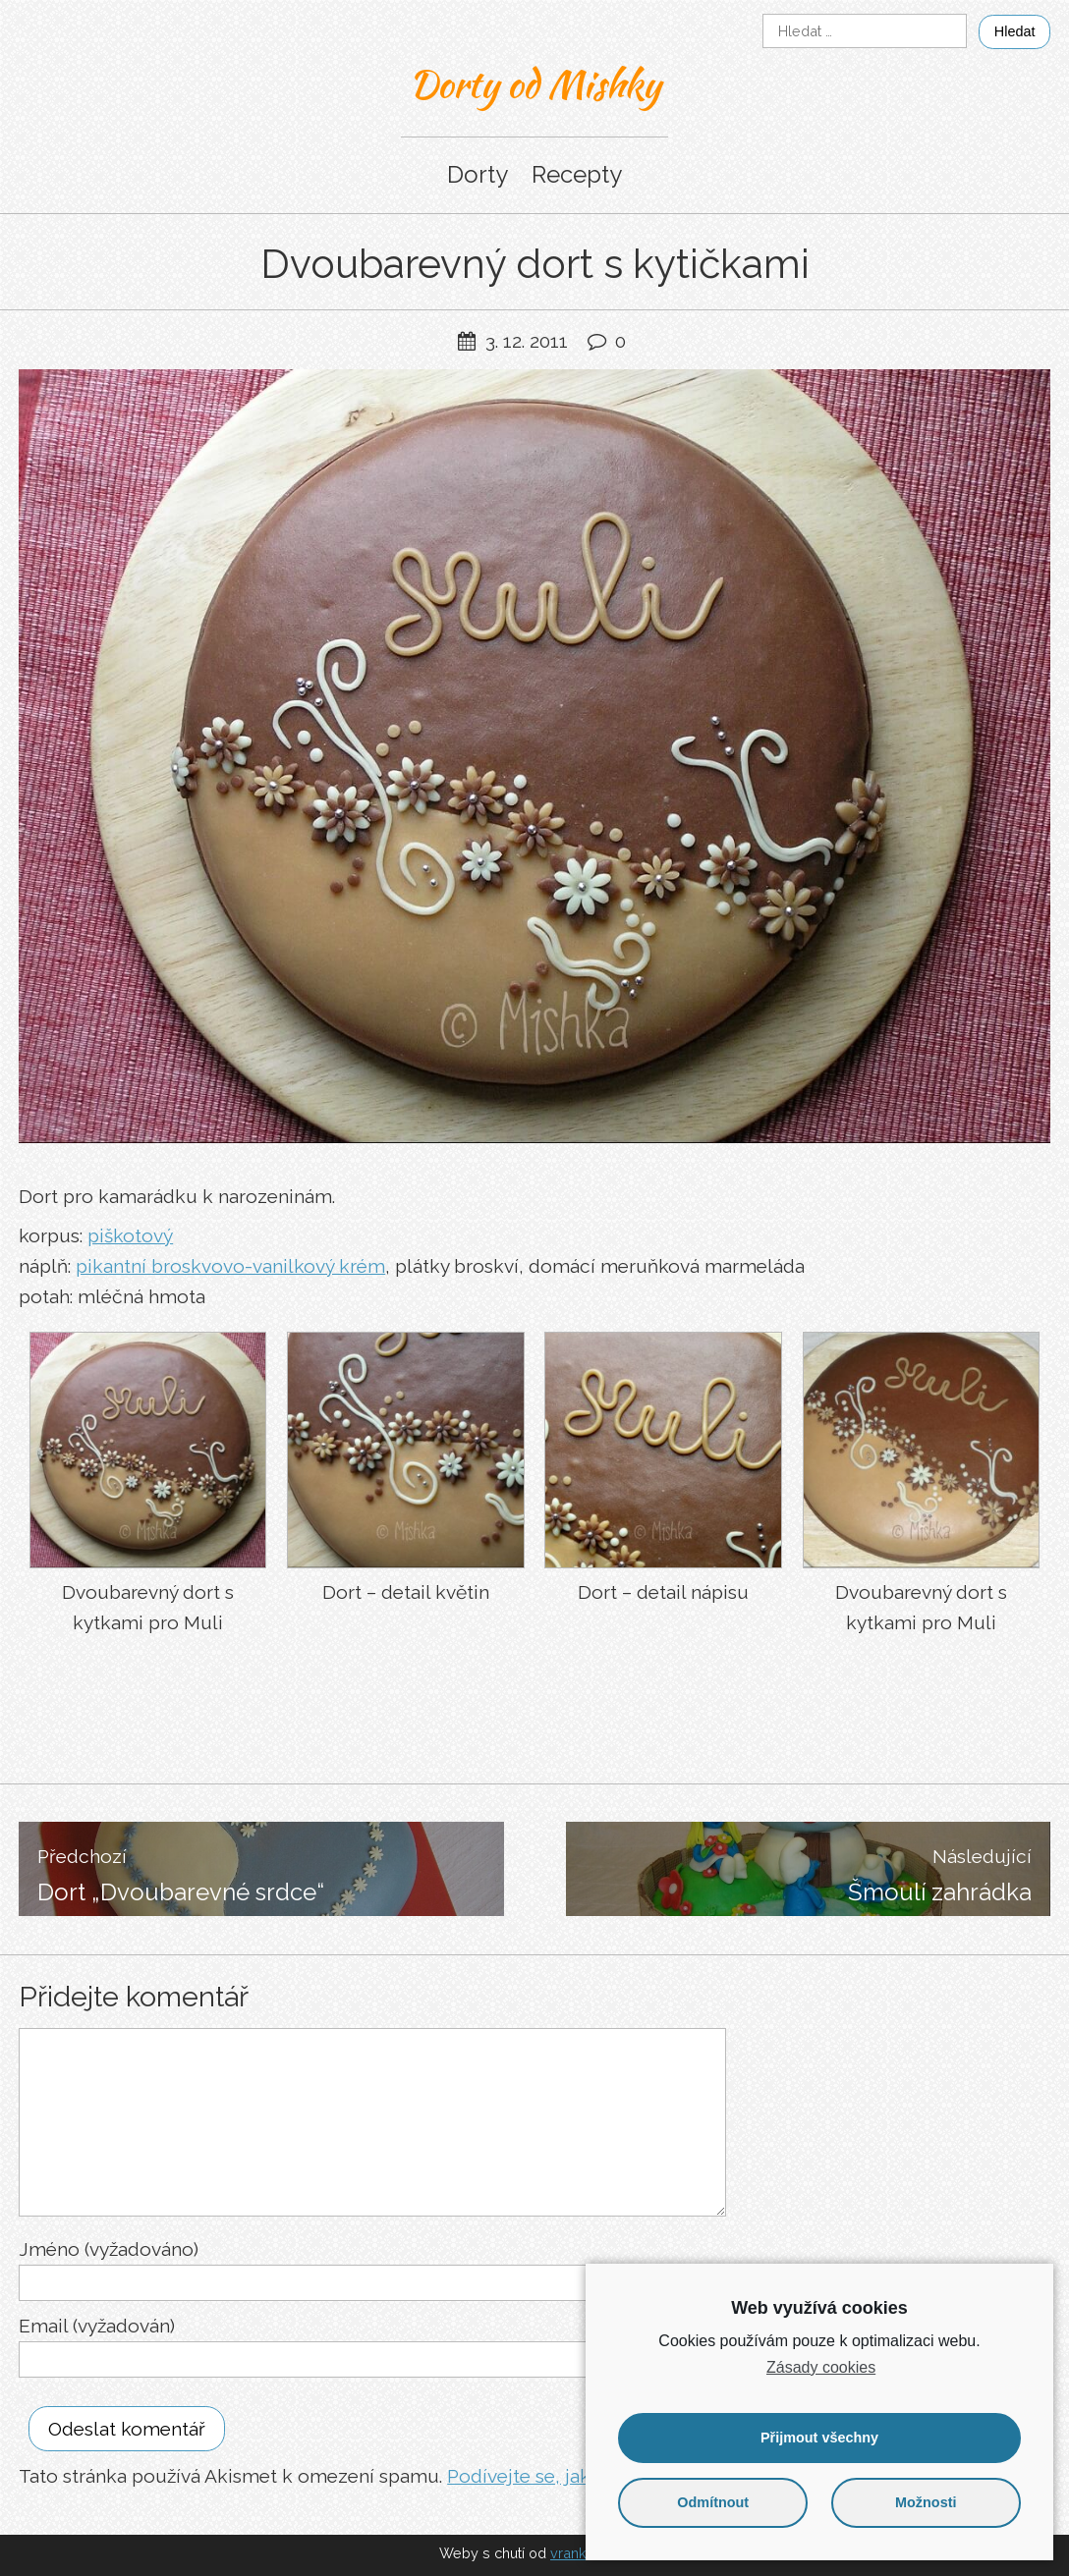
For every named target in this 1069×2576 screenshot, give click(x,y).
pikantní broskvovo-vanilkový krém (230, 1266)
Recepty (577, 174)
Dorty (477, 174)
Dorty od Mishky (535, 83)
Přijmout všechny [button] (819, 2437)
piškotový (130, 1235)
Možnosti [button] (925, 2502)
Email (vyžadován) (97, 2325)
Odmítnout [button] (713, 2502)
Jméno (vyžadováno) (108, 2249)
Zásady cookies (820, 2367)
